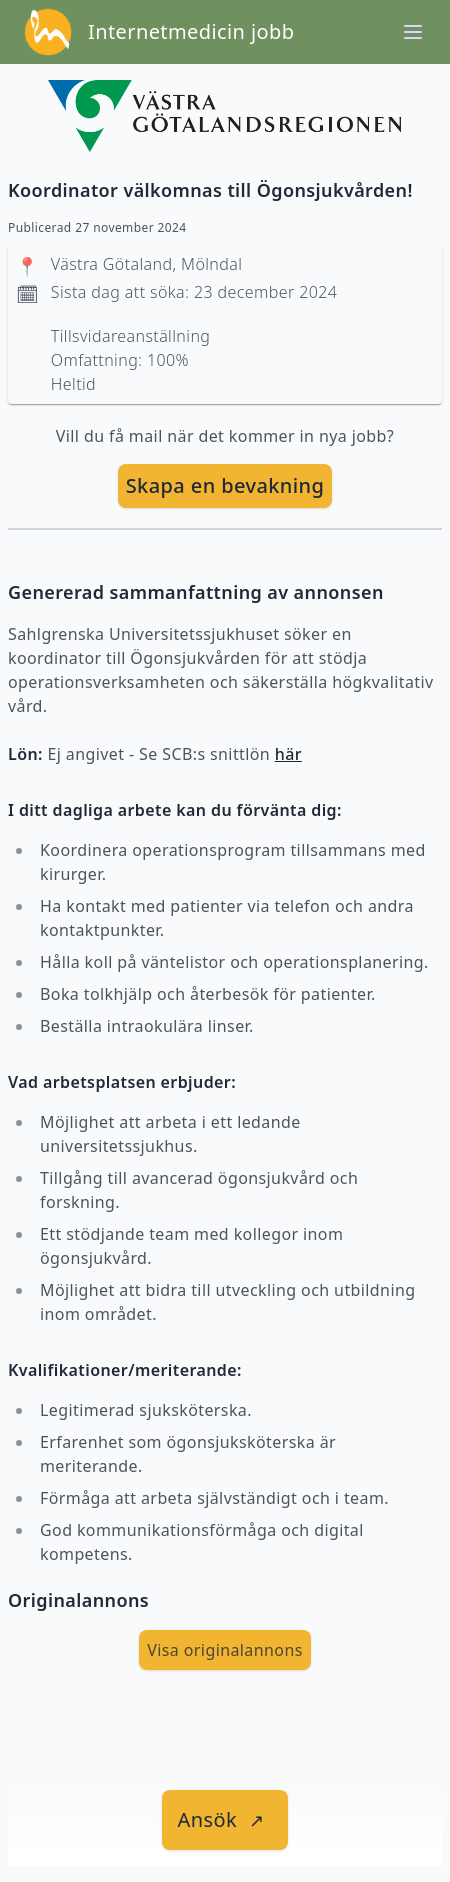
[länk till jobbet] (225, 1820)
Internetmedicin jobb (191, 31)
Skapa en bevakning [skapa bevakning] (225, 485)
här (288, 754)
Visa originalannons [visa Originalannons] (225, 1650)
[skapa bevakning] (225, 486)
